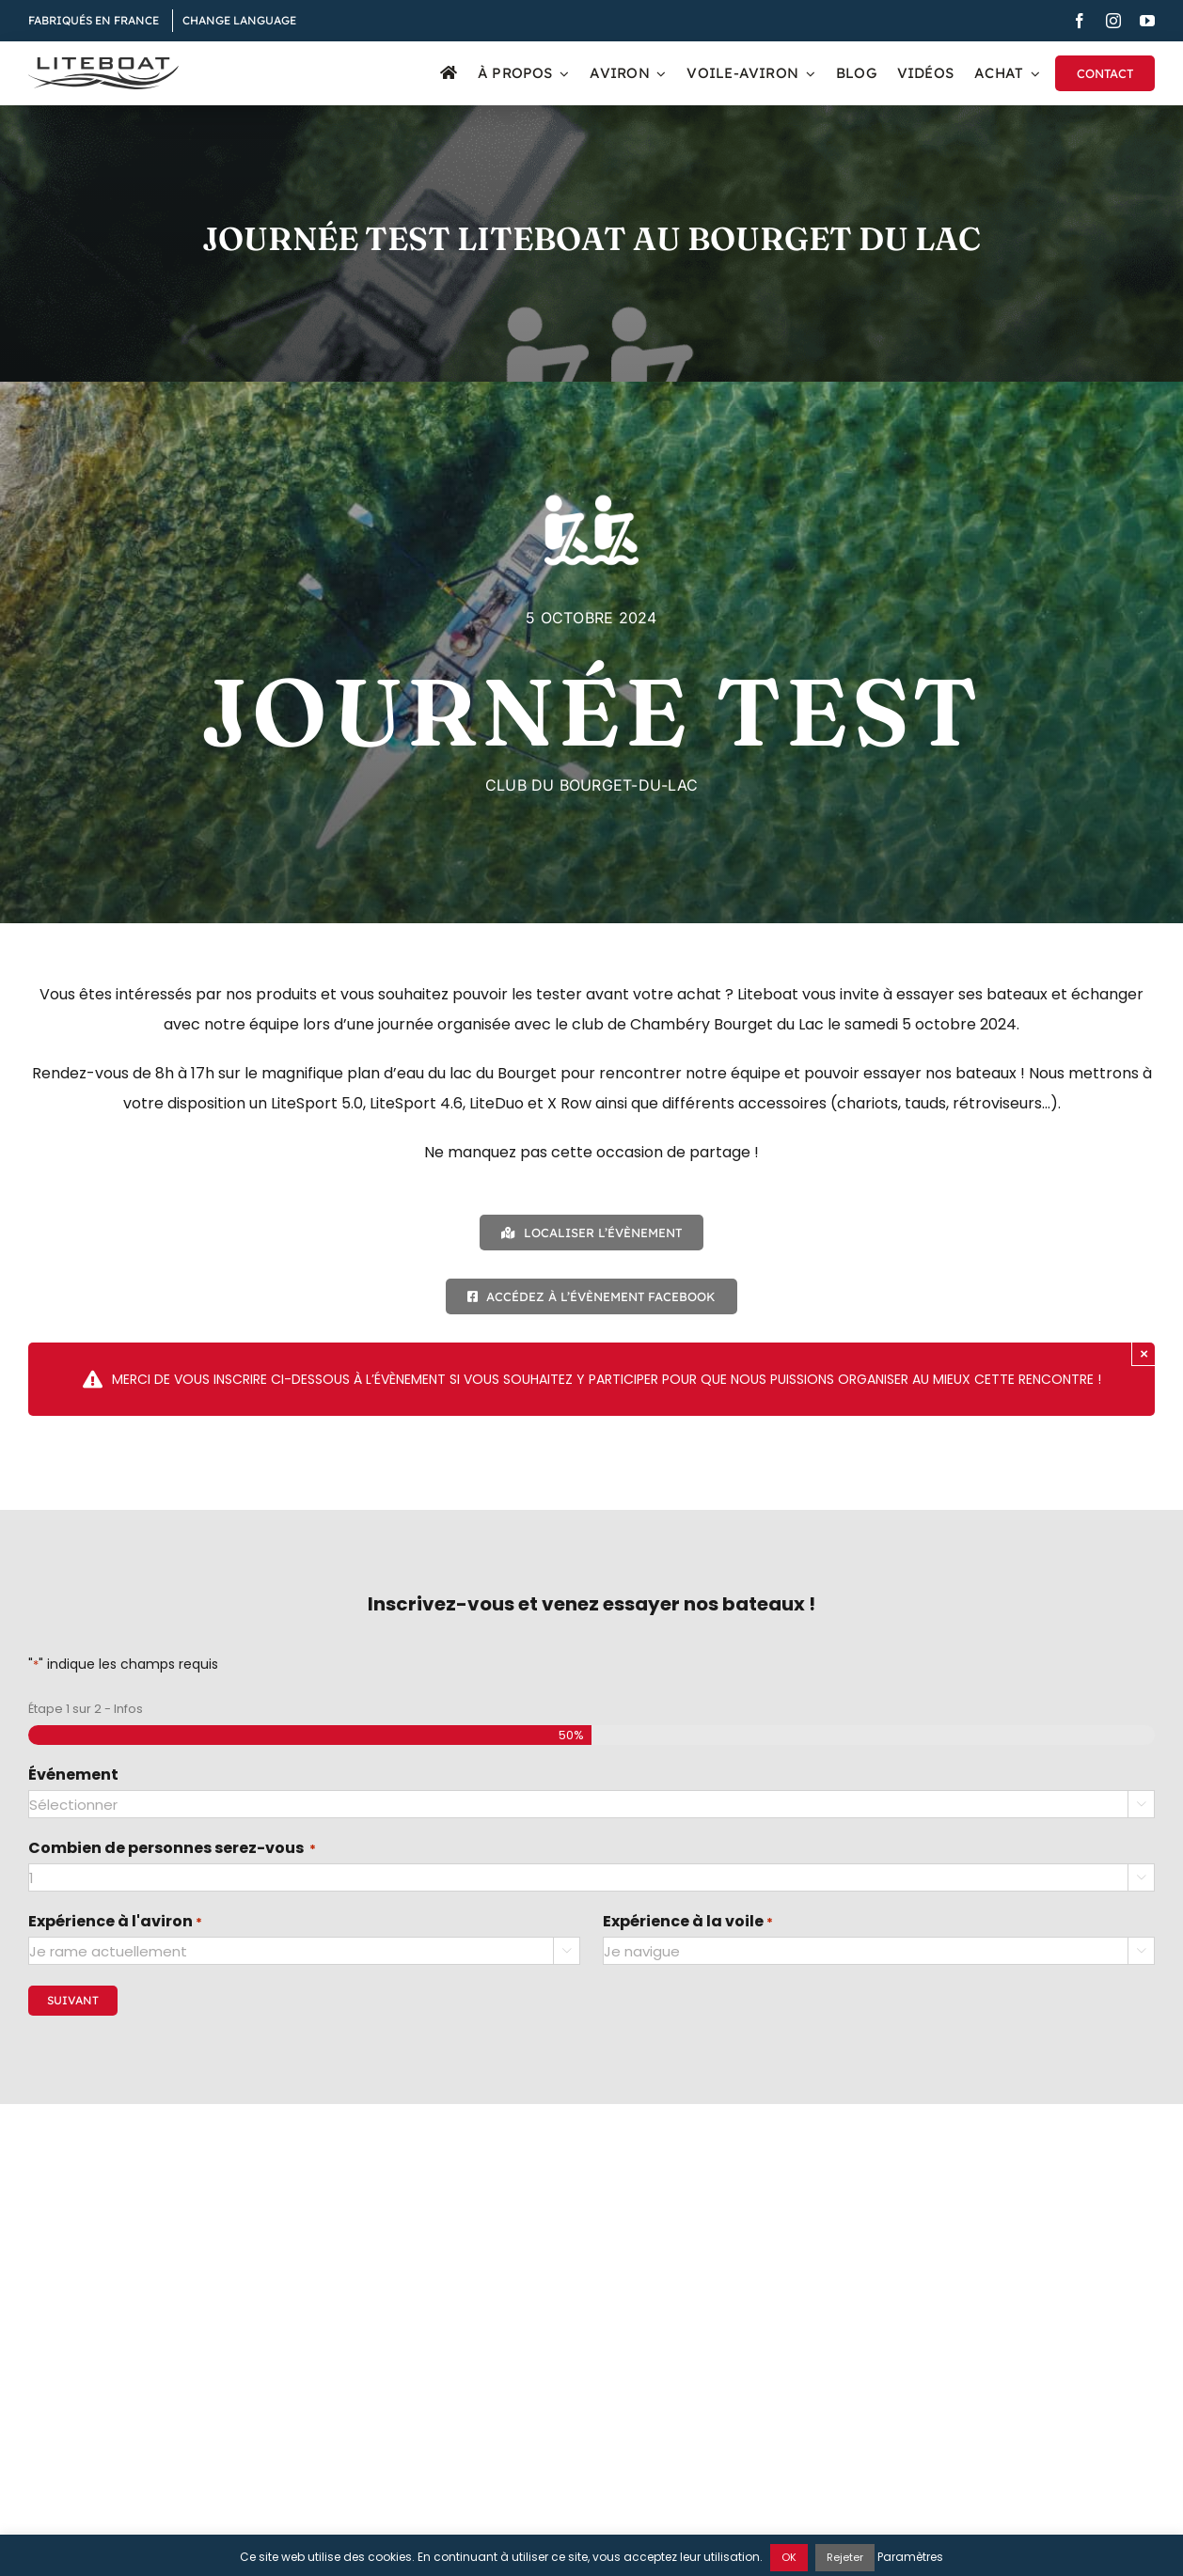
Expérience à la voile (688, 1922)
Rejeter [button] (845, 2557)
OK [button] (789, 2557)
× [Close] (1144, 1353)
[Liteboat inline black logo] (103, 64)
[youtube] (1147, 20)
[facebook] (1079, 20)
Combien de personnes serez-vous (172, 1849)
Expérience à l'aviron (115, 1922)
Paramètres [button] (910, 2557)
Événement (73, 1774)
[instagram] (1113, 20)
